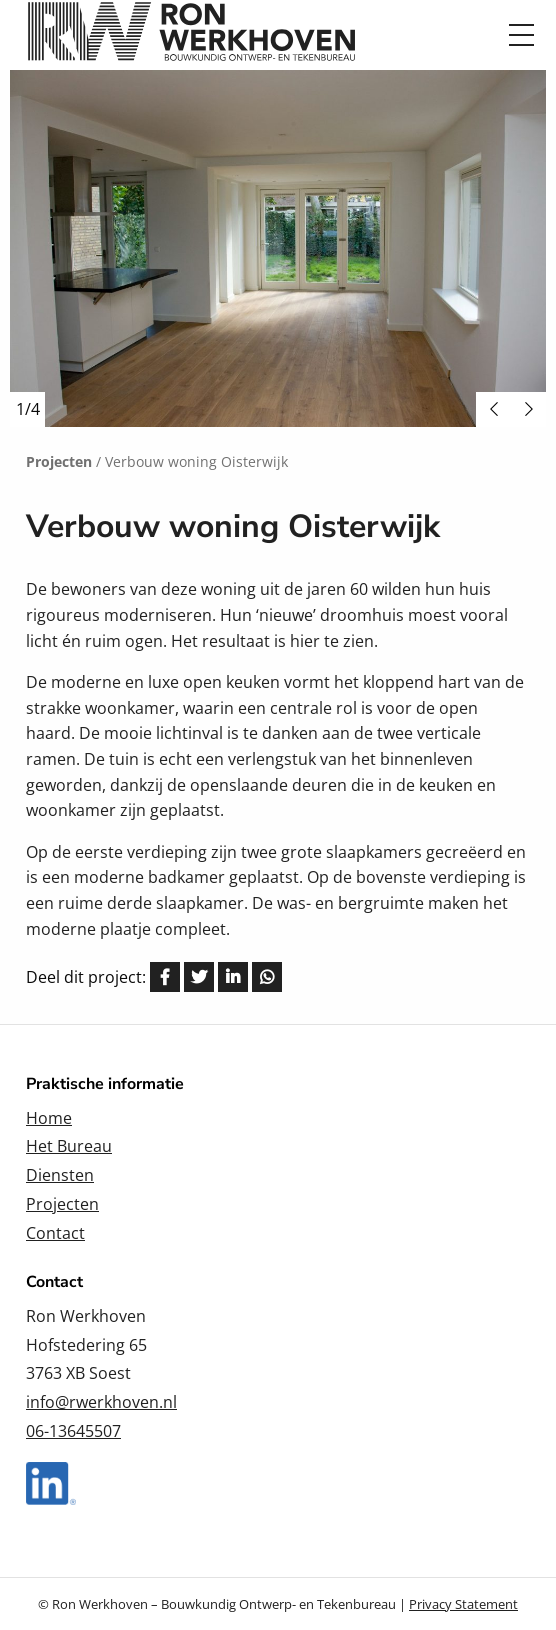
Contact (55, 1233)
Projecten (62, 1204)
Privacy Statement (463, 1604)
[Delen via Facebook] (165, 977)
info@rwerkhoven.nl (101, 1402)
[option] (278, 248)
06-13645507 (73, 1431)
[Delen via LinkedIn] (233, 977)
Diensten (60, 1175)
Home (49, 1118)
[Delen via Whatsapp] (267, 977)
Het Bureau (69, 1146)
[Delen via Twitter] (199, 977)
